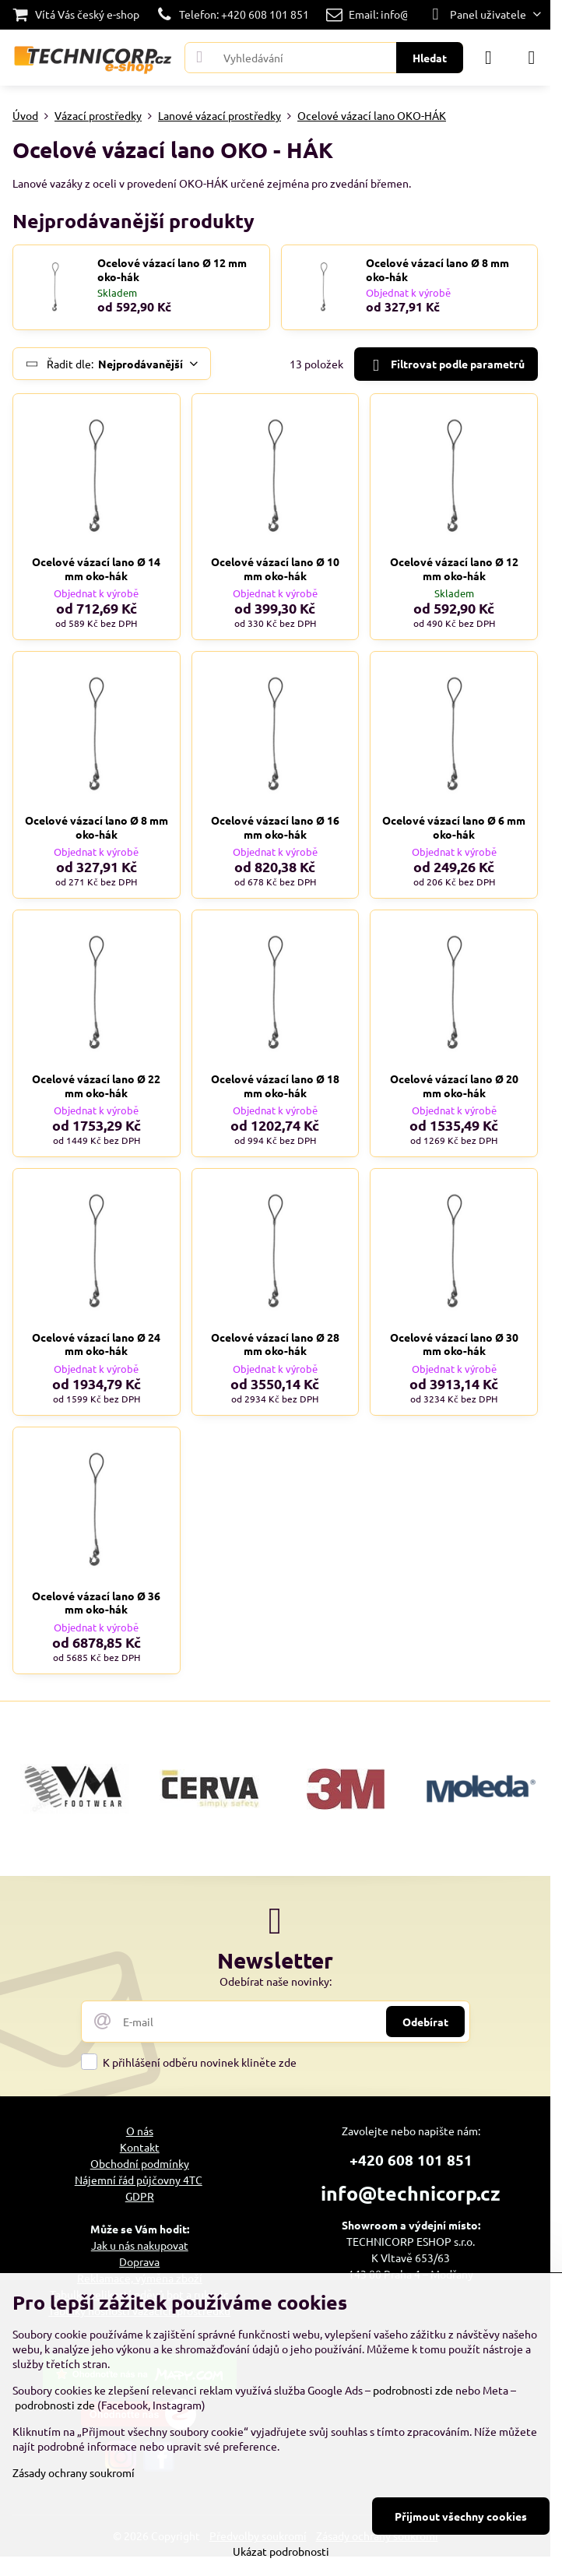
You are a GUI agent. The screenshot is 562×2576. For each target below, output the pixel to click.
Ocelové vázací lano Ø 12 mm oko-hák (172, 269)
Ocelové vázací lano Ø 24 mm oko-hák (96, 1344)
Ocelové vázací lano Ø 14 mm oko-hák (96, 568)
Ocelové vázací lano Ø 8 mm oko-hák (437, 269)
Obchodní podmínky (139, 2163)
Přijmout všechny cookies (461, 2516)
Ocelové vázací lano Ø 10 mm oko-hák (275, 568)
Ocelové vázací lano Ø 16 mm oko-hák (275, 827)
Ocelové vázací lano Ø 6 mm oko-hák (453, 827)
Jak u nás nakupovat (139, 2245)
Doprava (139, 2261)
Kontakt (140, 2147)
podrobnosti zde (413, 2390)
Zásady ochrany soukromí (73, 2472)
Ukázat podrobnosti (281, 2551)
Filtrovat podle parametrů (445, 365)
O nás (139, 2131)
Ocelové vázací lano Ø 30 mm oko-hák (454, 1344)
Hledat (430, 58)
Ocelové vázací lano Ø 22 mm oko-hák (96, 1086)
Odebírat (425, 2022)
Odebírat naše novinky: (276, 1981)
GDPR (139, 2196)
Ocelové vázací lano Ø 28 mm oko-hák (275, 1344)
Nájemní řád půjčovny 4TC (138, 2180)
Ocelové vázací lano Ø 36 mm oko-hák (96, 1603)
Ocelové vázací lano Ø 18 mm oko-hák (275, 1086)
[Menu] (531, 57)
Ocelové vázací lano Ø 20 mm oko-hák (454, 1086)
